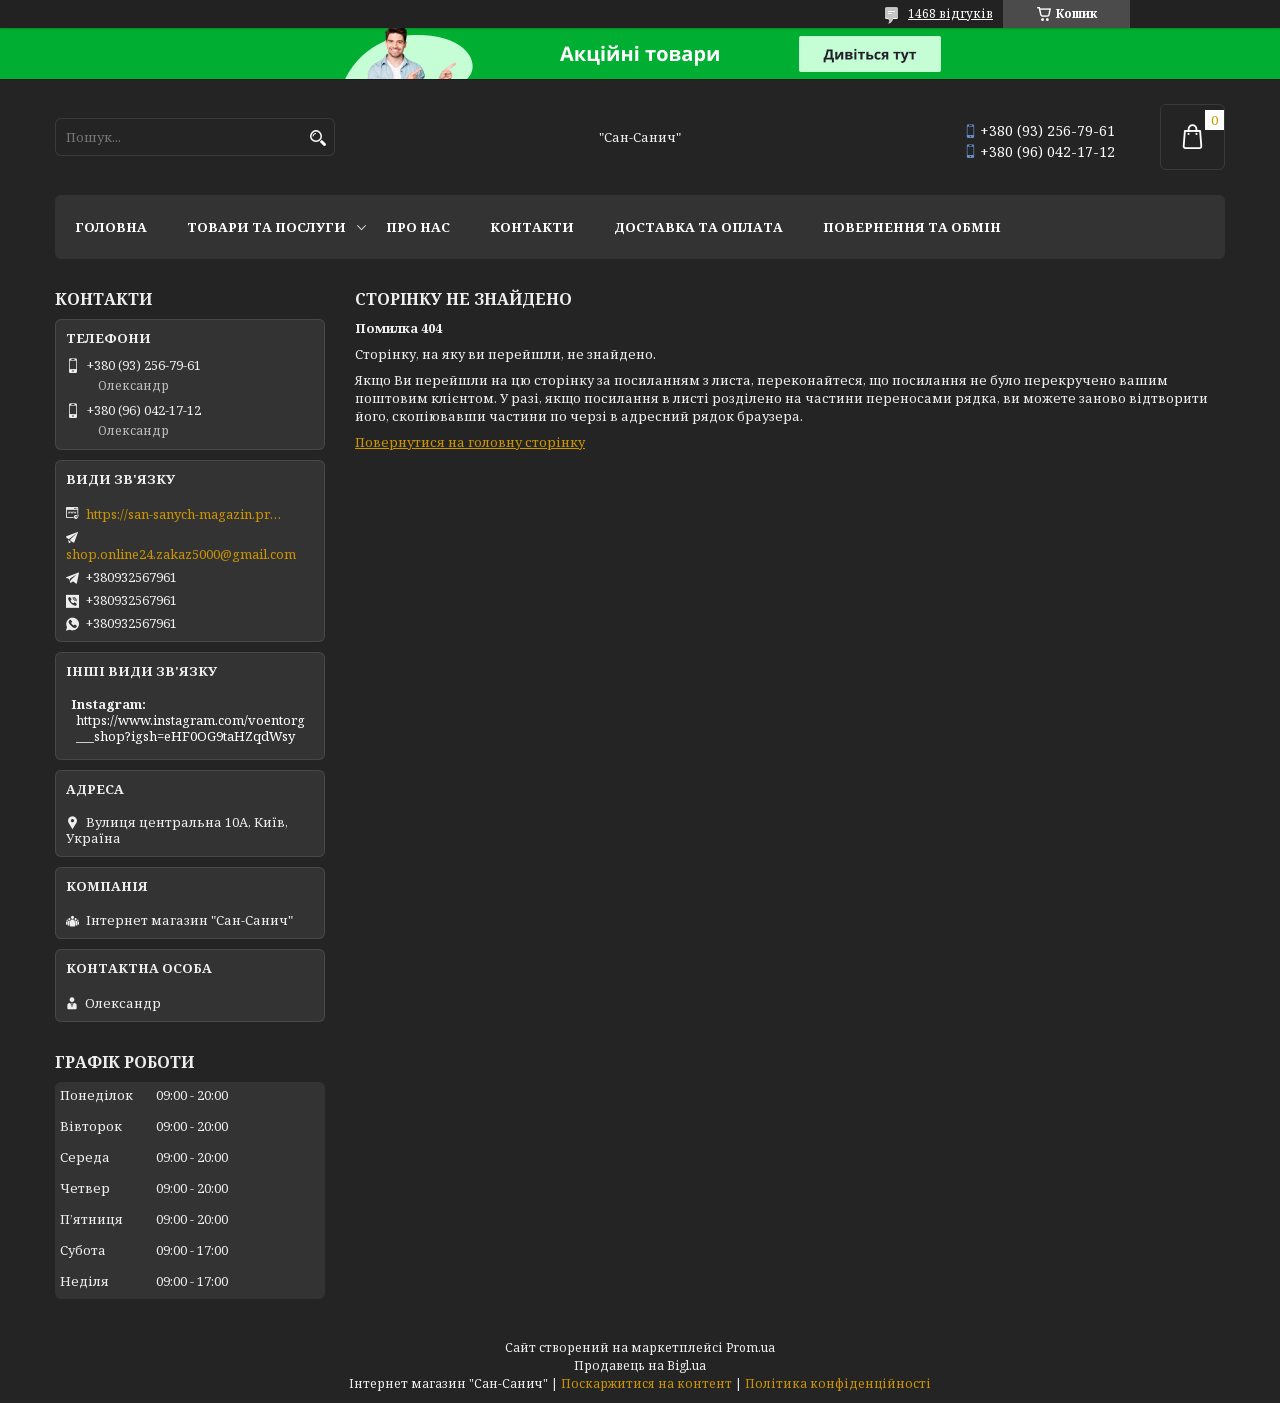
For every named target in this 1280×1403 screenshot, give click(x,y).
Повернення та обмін (912, 227)
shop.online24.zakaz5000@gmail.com (181, 554)
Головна (111, 227)
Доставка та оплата (698, 227)
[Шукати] (317, 138)
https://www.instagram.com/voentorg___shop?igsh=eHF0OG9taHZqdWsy (190, 728)
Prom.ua (750, 1347)
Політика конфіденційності (838, 1383)
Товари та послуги (266, 227)
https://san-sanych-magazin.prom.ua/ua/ (186, 514)
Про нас (418, 227)
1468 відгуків (950, 13)
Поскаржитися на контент (646, 1383)
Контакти (532, 227)
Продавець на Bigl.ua (640, 1365)
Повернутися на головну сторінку (470, 442)
